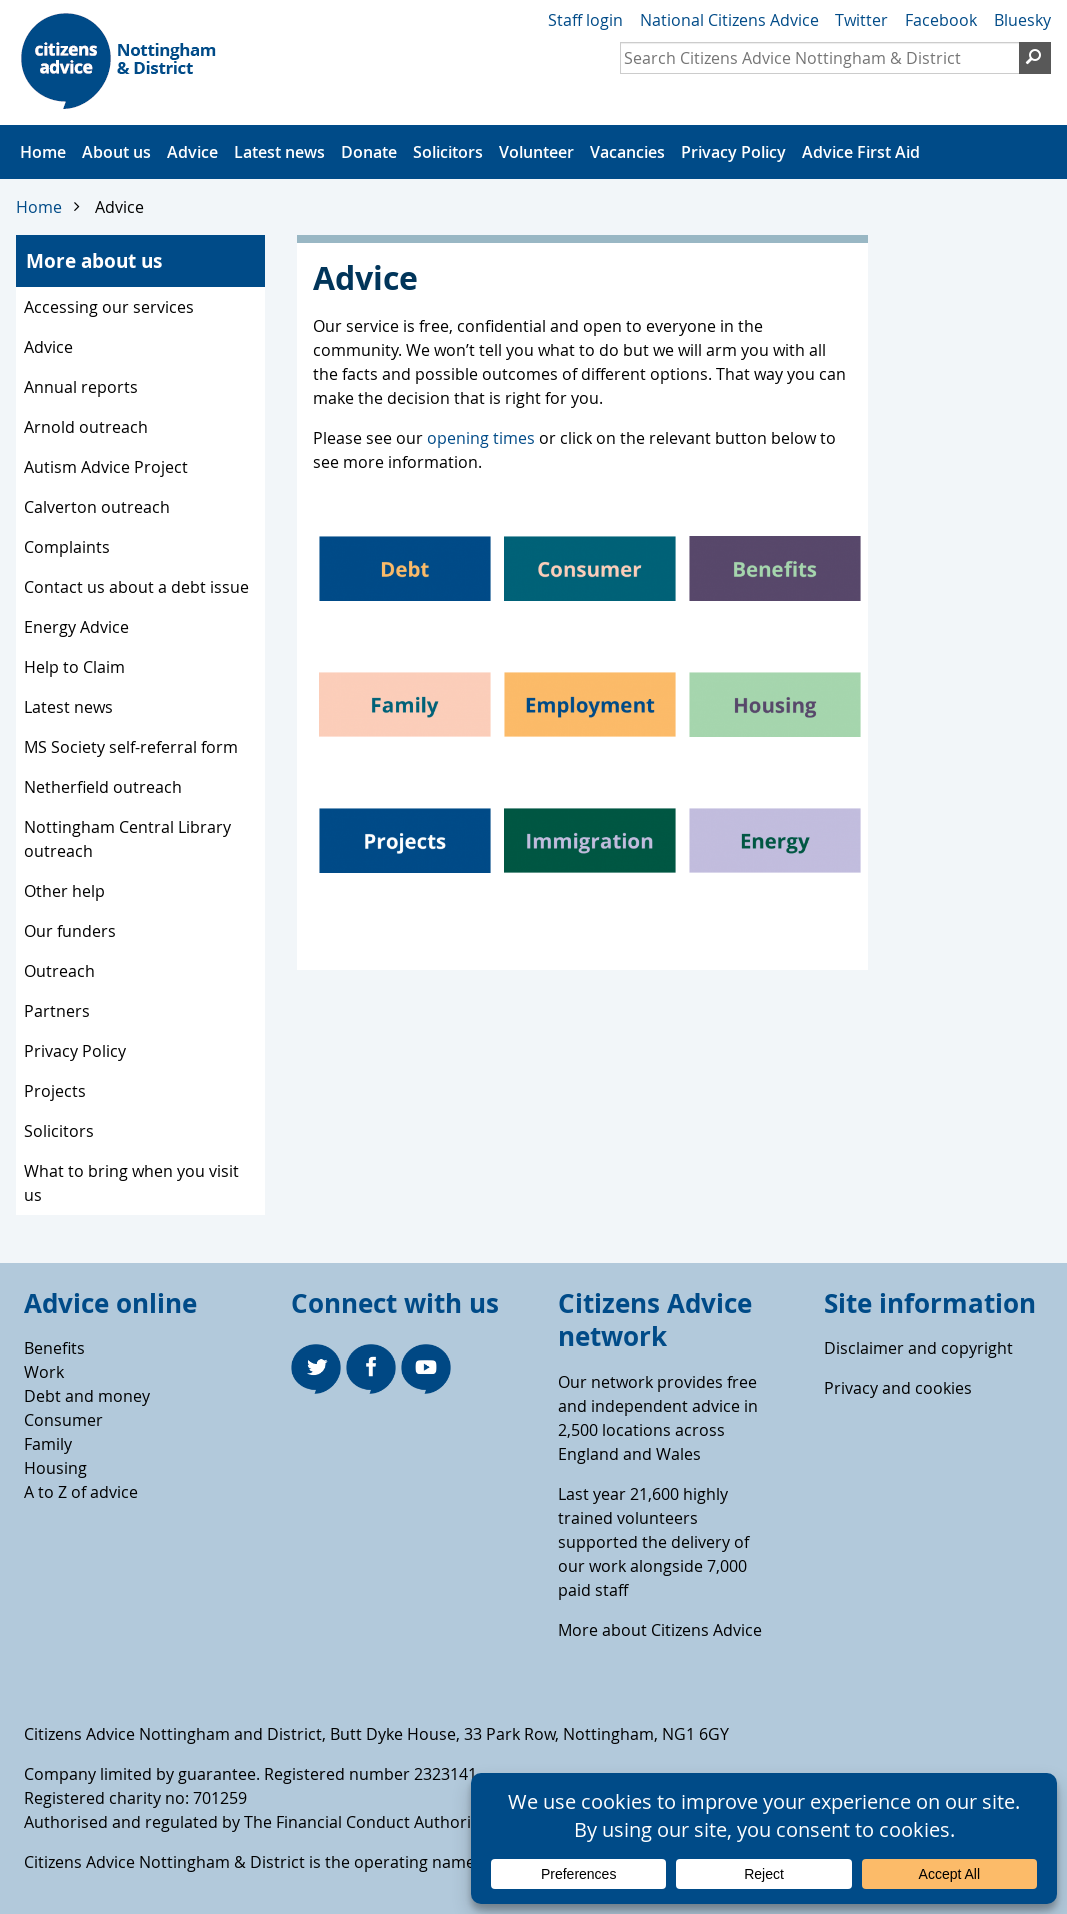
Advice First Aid (861, 152)
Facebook (941, 20)
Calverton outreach (97, 507)
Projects (55, 1091)
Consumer (63, 1420)
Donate (369, 152)
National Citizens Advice (729, 20)
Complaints (67, 547)
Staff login (585, 20)
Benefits (54, 1348)
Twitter (861, 20)
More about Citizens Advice (660, 1630)
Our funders (70, 931)
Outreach (59, 971)
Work (44, 1372)
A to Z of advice (81, 1492)
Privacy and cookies (898, 1388)
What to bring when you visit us (131, 1183)
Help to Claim (74, 667)
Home (43, 152)
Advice (192, 152)
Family (48, 1444)
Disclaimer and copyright (918, 1348)
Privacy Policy (733, 152)
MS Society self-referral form (131, 747)
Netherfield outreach (103, 787)
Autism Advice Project (106, 467)
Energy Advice (76, 627)
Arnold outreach (86, 427)
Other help (64, 891)
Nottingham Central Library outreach (127, 839)
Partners (57, 1011)
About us (116, 152)
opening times (481, 438)
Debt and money (87, 1396)
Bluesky (1022, 20)
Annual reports (81, 387)
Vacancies (627, 152)
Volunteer (536, 152)
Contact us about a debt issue (136, 587)
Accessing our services (109, 307)
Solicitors (448, 152)
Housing (55, 1468)
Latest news (279, 152)
